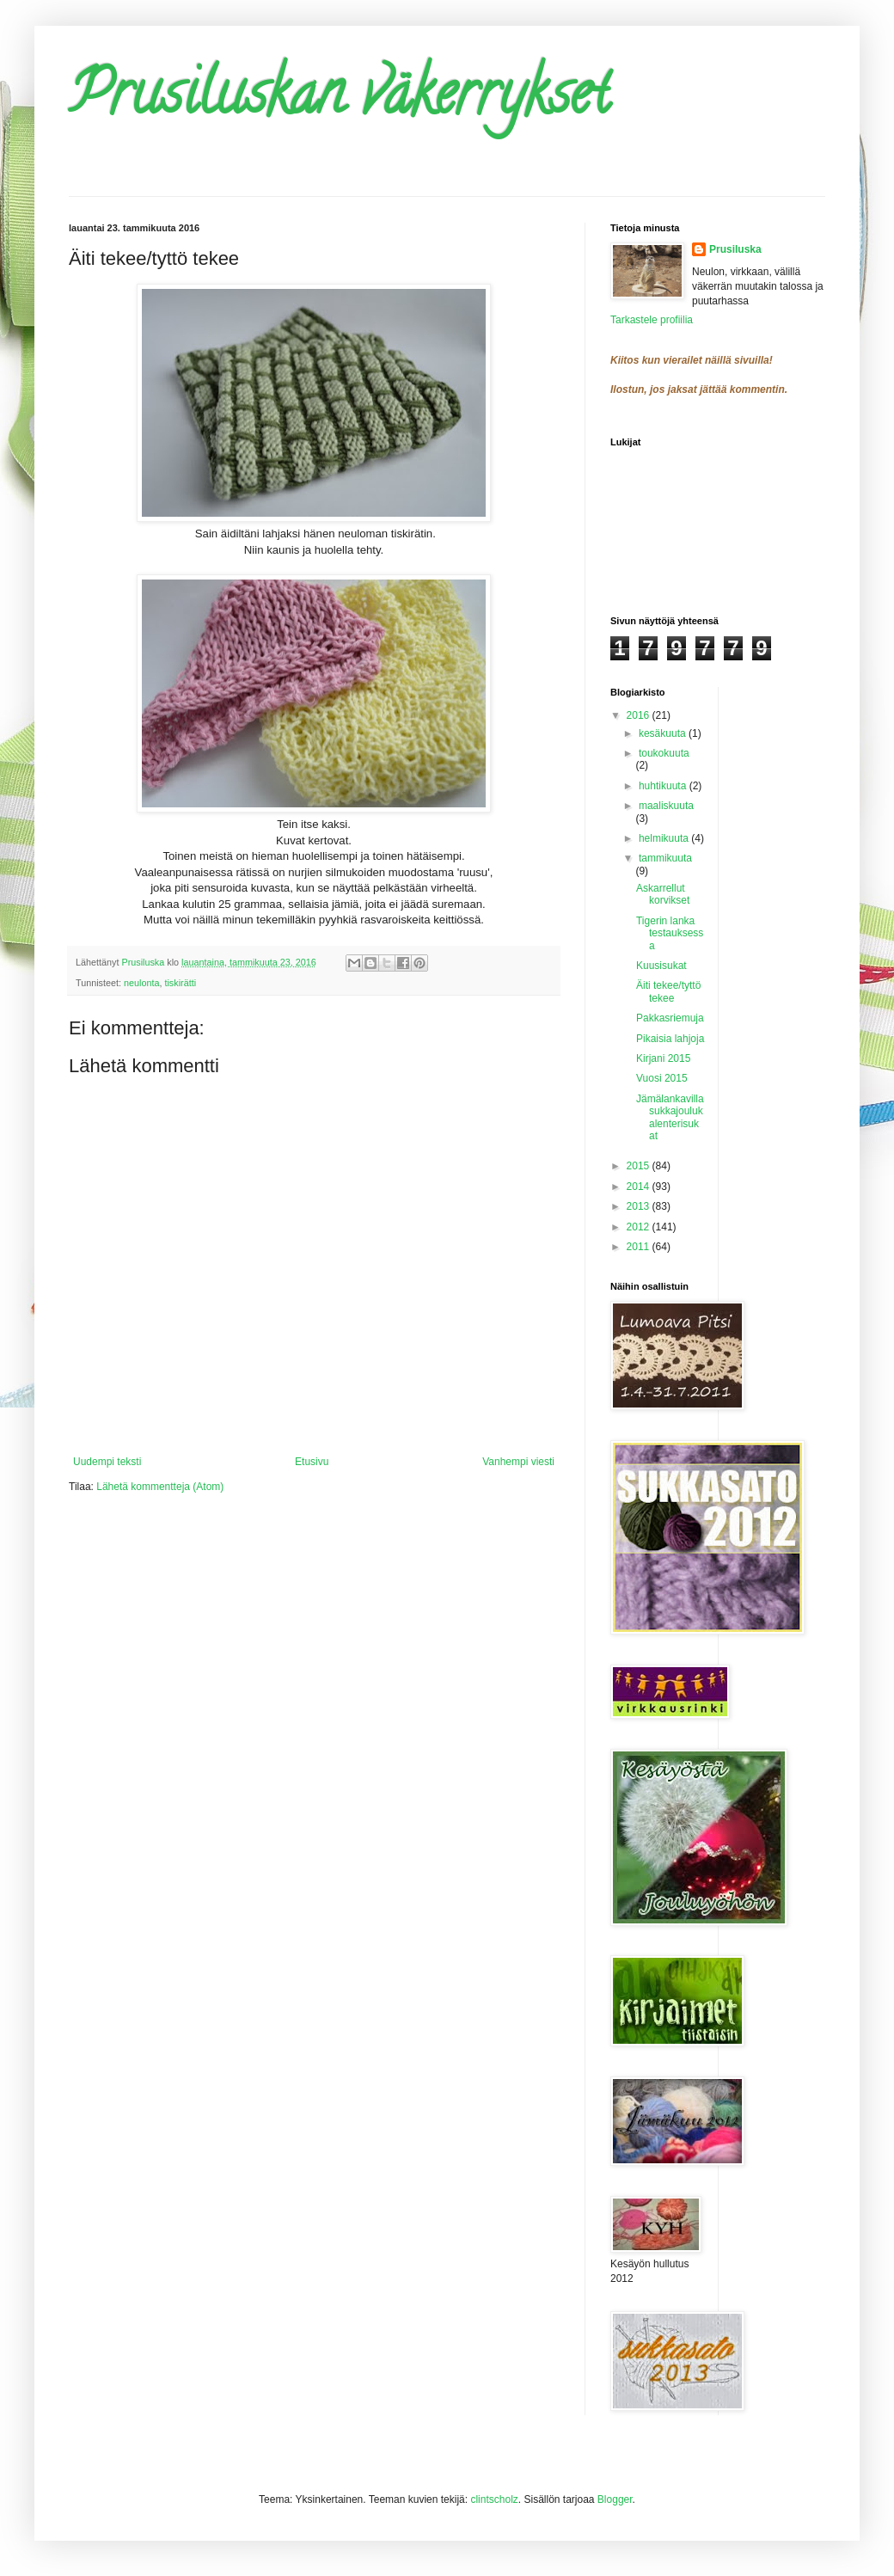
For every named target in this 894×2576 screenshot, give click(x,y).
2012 (639, 1227)
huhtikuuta (664, 786)
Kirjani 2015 (663, 1058)
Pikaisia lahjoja (670, 1039)
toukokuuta (664, 753)
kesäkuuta (664, 733)
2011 (639, 1247)
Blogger (615, 2499)
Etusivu (311, 1462)
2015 (639, 1166)
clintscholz (493, 2499)
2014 (639, 1187)
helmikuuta (665, 838)
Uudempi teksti (107, 1462)
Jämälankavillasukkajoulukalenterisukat (670, 1117)
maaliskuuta (666, 806)
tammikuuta (665, 858)
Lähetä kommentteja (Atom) (160, 1487)
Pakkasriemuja (670, 1018)
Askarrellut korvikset (662, 894)
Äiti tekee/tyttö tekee (668, 991)
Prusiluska (735, 249)
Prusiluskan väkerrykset (339, 99)
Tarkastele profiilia (651, 320)
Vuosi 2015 (662, 1078)
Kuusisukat (661, 966)
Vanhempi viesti (518, 1462)
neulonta (141, 983)
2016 (639, 715)
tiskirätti (180, 983)
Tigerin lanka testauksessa (669, 933)
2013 (639, 1206)
